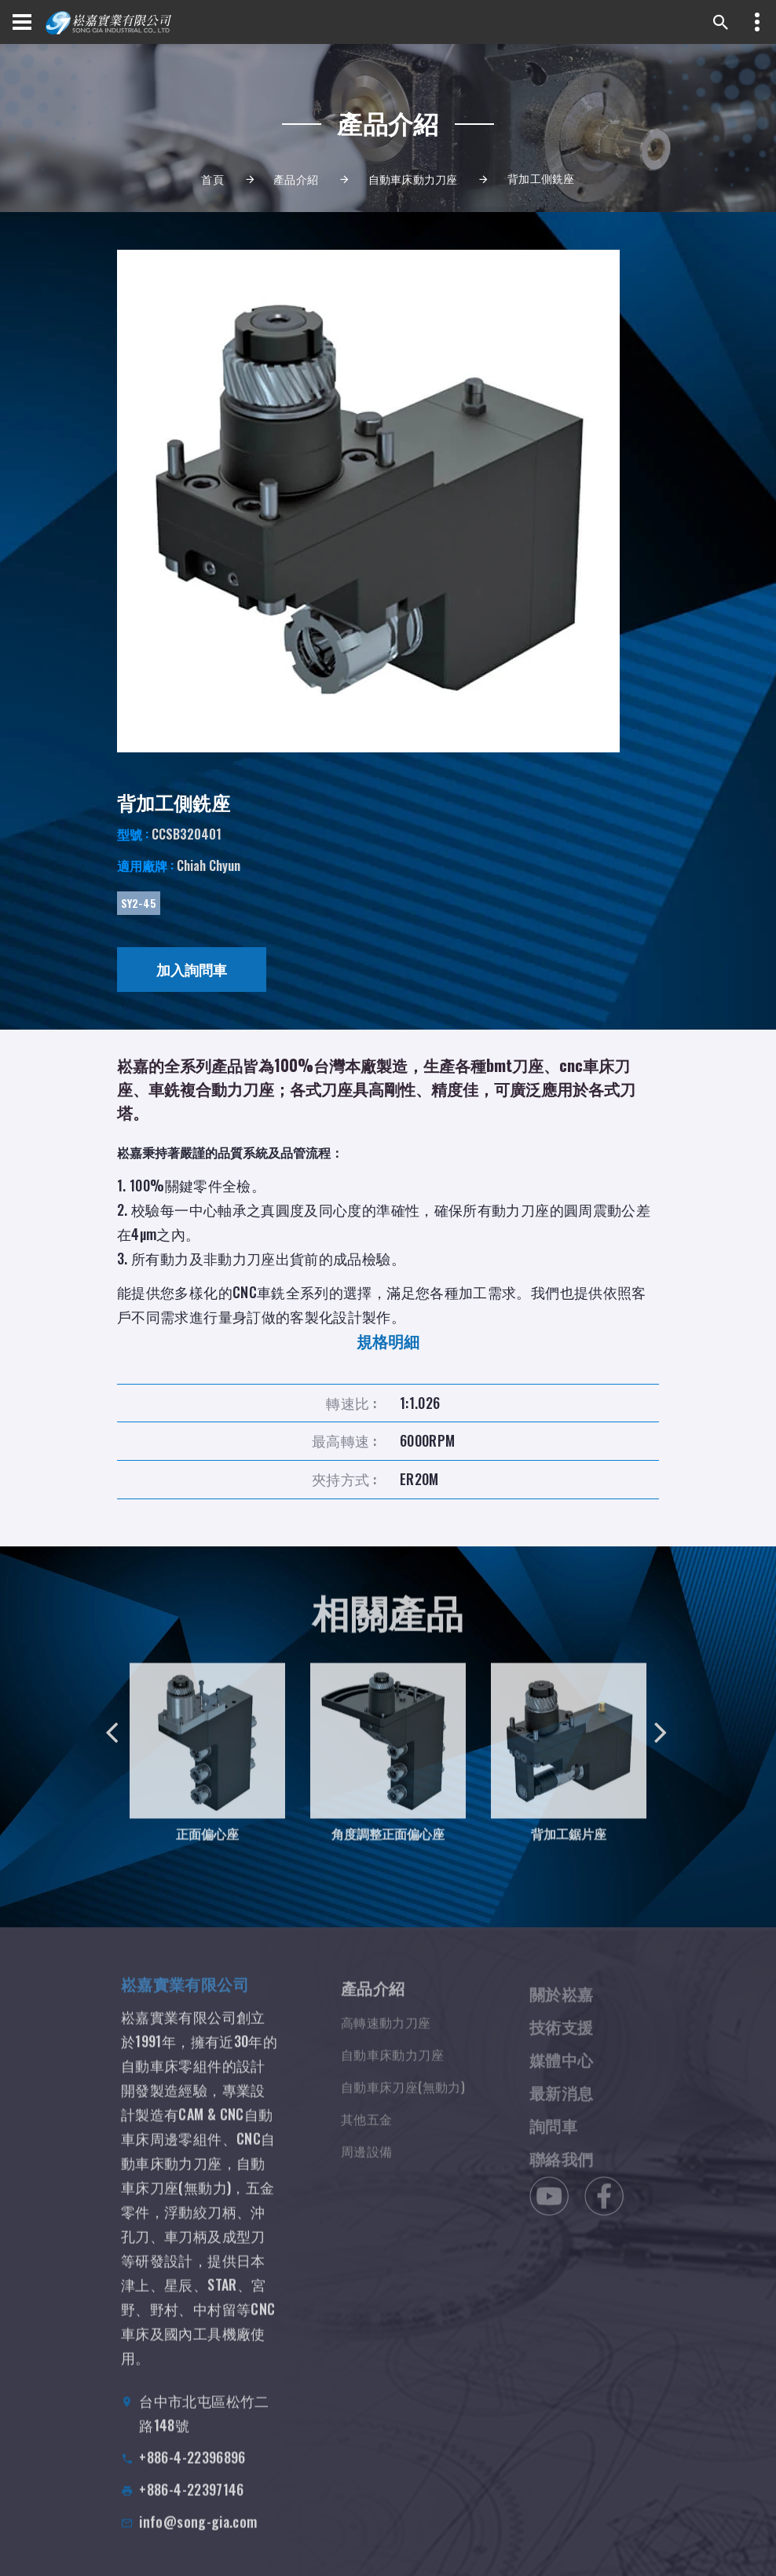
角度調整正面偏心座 (388, 1845)
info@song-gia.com (198, 2537)
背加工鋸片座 (568, 1845)
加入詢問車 (191, 969)
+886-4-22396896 (192, 2473)
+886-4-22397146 (191, 2505)
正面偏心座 (207, 1845)
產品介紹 (295, 178)
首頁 (212, 178)
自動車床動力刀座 (413, 178)
